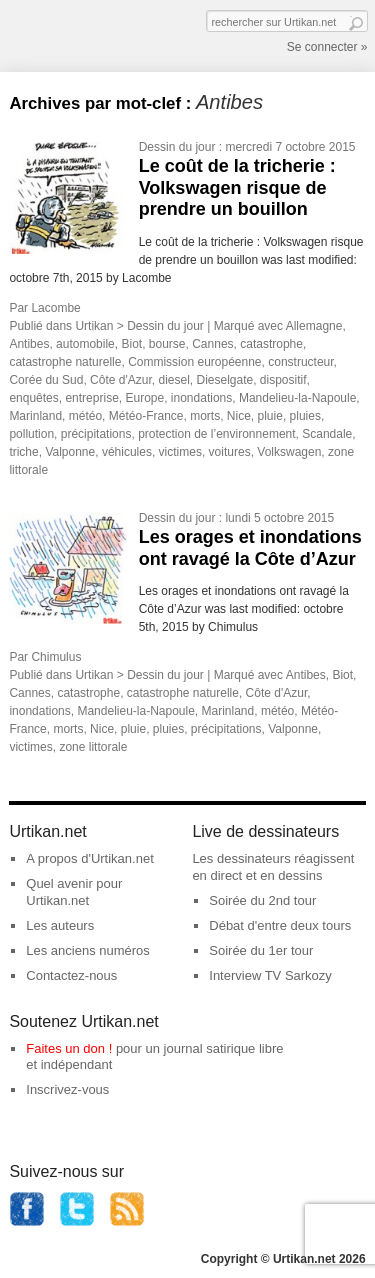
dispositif (283, 380)
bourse (167, 344)
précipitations (96, 434)
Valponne (70, 452)
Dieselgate (224, 380)
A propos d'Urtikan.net (90, 858)
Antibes (29, 344)
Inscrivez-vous (67, 1089)
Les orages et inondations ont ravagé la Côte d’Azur (250, 548)
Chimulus (56, 657)
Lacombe (55, 308)
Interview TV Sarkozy (270, 975)
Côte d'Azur (121, 380)
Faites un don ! (69, 1048)
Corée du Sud (46, 380)
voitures (230, 452)
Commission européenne (194, 362)
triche (23, 452)
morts (205, 416)
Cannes (212, 344)
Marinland (35, 416)
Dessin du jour (177, 147)
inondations (201, 398)
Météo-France (146, 416)
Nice (239, 416)
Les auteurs (60, 925)
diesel (173, 380)
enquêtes (33, 398)
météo (85, 416)
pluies (305, 416)
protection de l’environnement (216, 434)
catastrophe (271, 344)
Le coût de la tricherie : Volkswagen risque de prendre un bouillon (237, 187)
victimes (180, 452)
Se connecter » (327, 47)
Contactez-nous (71, 975)
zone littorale (93, 747)
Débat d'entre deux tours (280, 925)
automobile (85, 344)
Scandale (327, 434)
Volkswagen (289, 452)
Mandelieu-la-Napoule (297, 398)
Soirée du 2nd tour (262, 900)
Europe (144, 398)
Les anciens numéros (88, 950)
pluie (270, 416)
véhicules (127, 452)
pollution (31, 434)
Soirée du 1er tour (261, 950)
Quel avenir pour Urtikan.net (74, 892)
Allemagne (314, 326)
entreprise (91, 398)
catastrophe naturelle (65, 362)
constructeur (300, 362)
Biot (131, 344)
